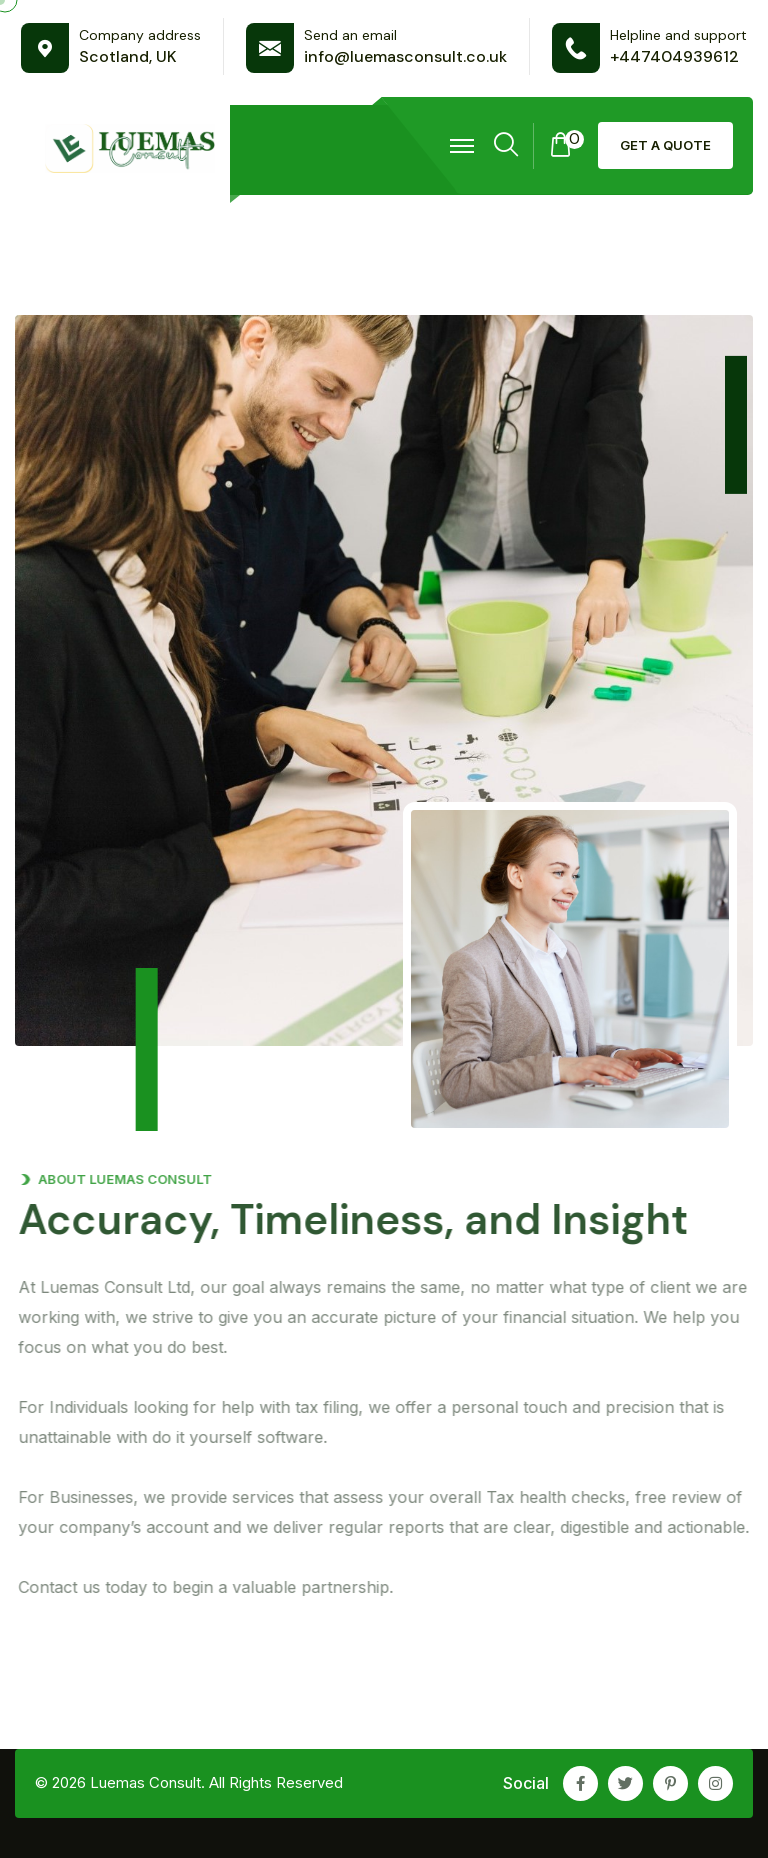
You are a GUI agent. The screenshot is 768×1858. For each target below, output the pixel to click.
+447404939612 (674, 56)
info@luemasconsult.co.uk (405, 56)
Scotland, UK (128, 56)
